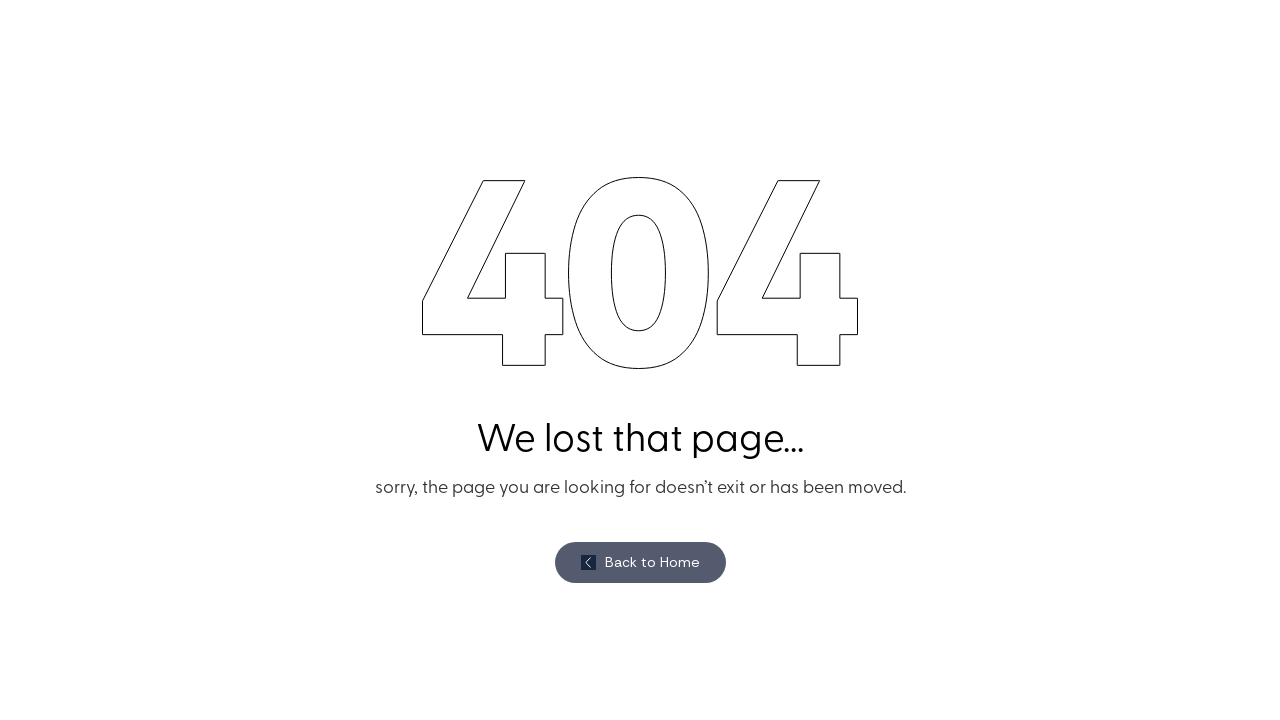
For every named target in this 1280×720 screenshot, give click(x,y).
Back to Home (652, 562)
